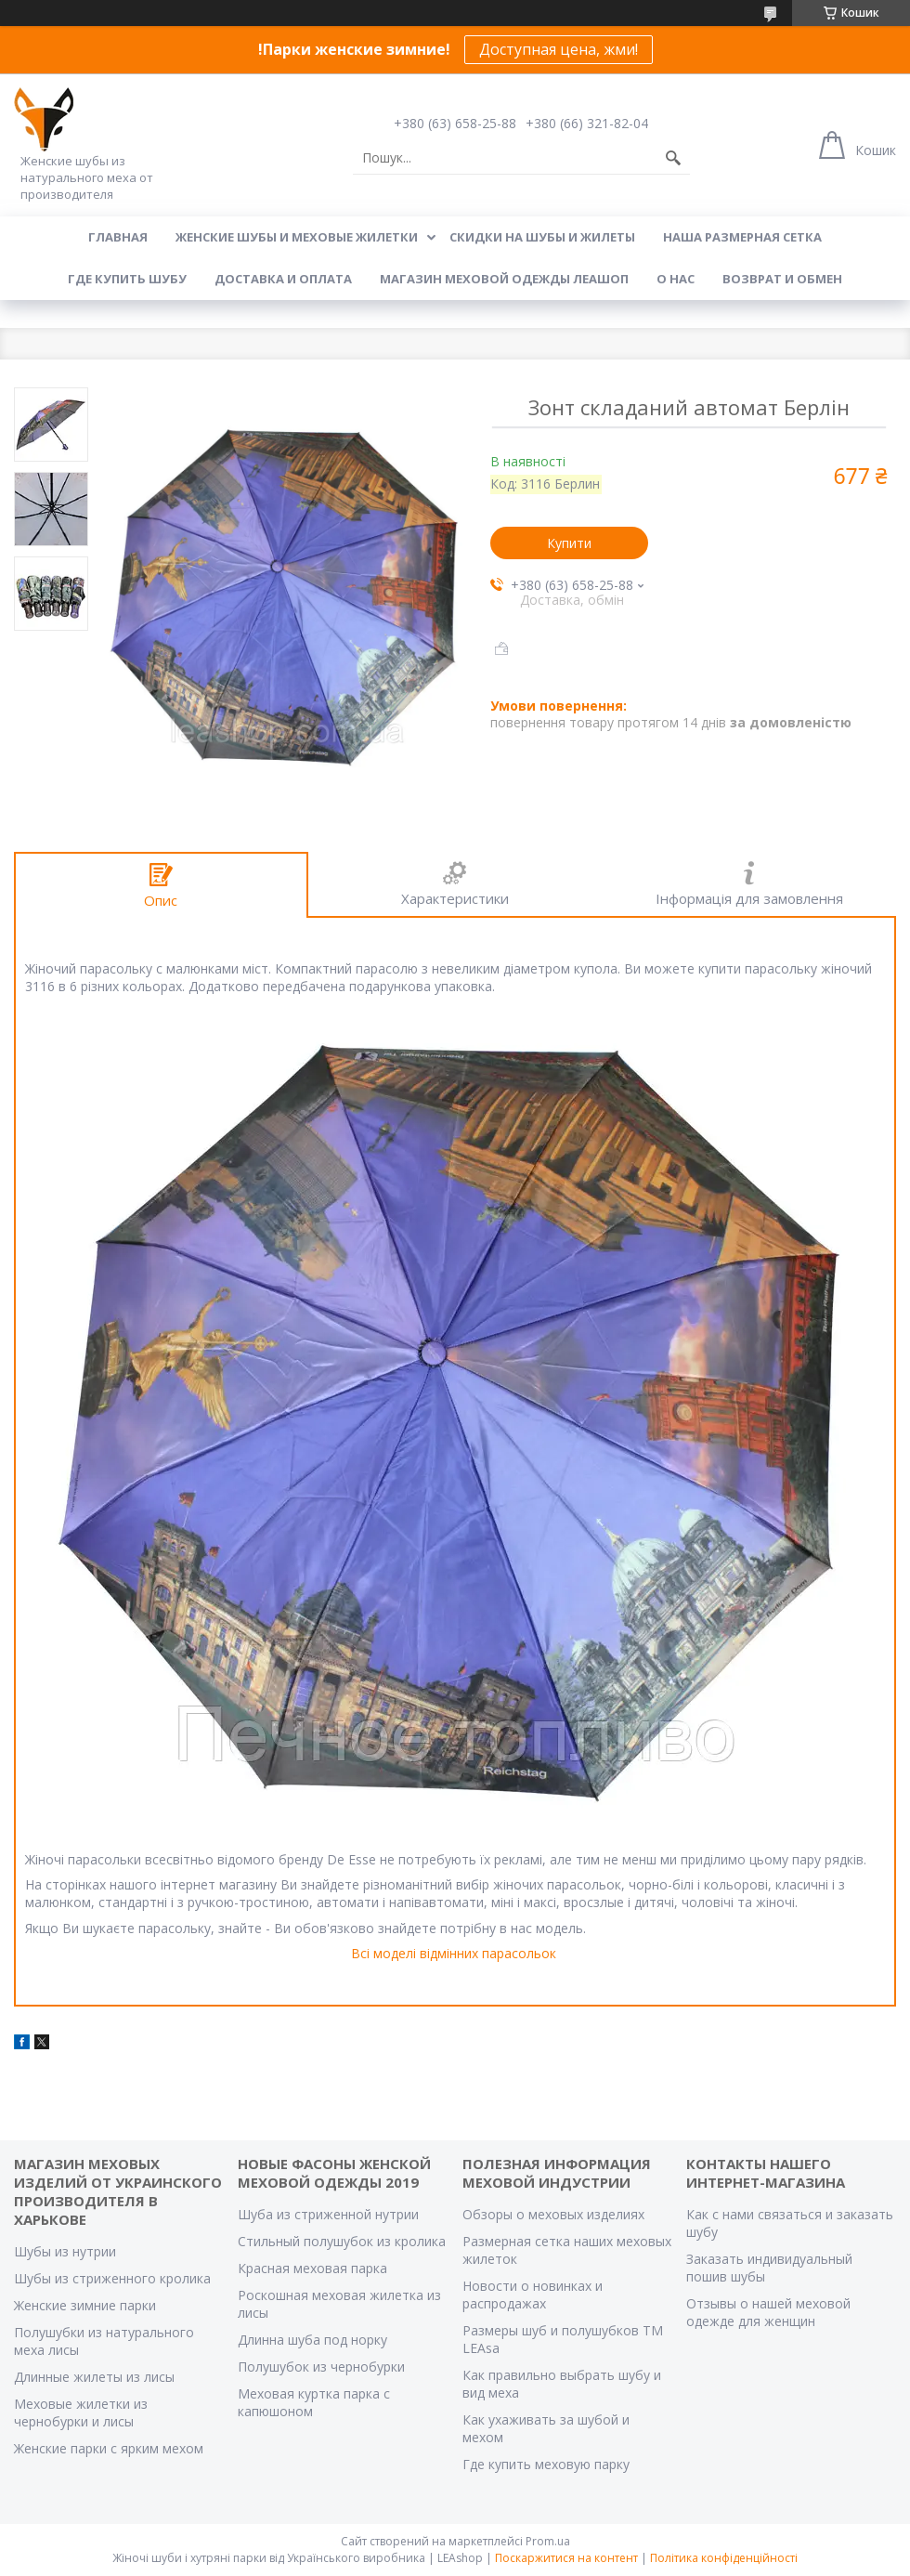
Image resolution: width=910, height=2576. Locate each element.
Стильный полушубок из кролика (342, 2241)
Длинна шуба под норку (312, 2339)
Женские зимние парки (85, 2305)
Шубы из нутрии (65, 2251)
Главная (118, 237)
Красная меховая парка (312, 2268)
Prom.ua (548, 2541)
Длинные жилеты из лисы (94, 2377)
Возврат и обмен (782, 278)
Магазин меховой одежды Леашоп (504, 278)
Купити (569, 543)
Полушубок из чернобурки (321, 2366)
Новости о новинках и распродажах (532, 2294)
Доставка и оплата (283, 278)
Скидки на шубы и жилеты (542, 237)
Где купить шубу (127, 278)
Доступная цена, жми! (558, 49)
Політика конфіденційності (724, 2558)
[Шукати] (673, 158)
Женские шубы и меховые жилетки (297, 237)
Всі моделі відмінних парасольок (453, 1953)
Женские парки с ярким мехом (108, 2448)
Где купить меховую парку (546, 2464)
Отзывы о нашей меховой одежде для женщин (768, 2312)
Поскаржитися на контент (566, 2558)
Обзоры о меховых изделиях (553, 2214)
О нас (675, 278)
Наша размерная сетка (742, 237)
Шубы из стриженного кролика (112, 2278)
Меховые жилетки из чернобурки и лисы (81, 2412)
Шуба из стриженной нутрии (328, 2214)
